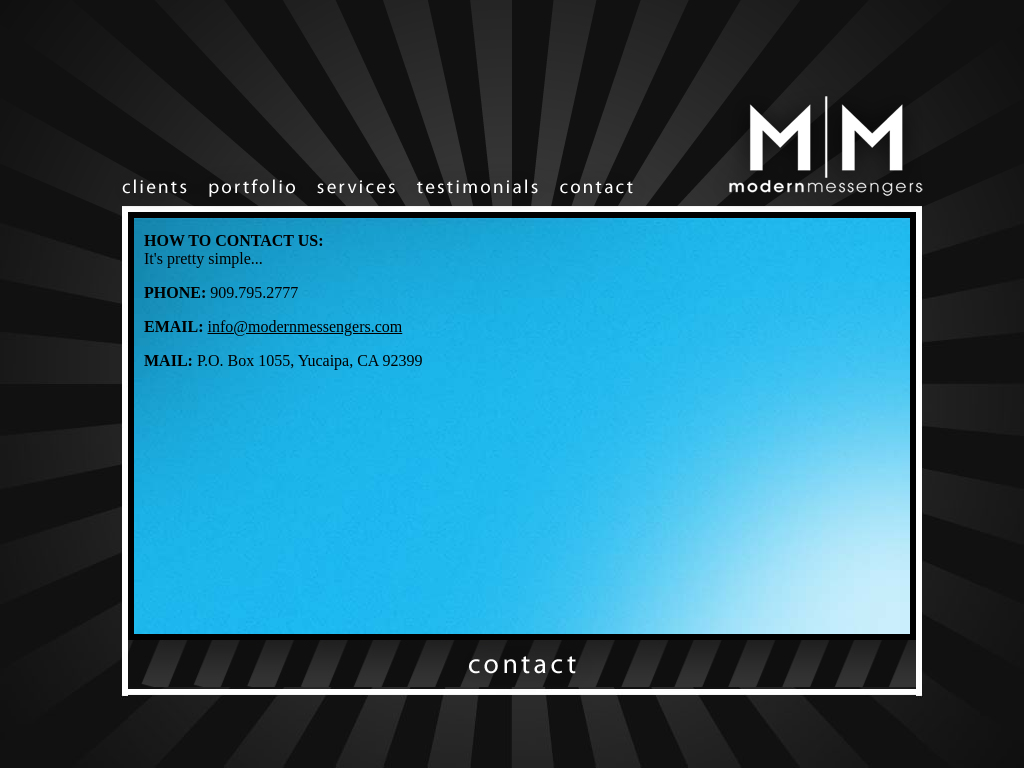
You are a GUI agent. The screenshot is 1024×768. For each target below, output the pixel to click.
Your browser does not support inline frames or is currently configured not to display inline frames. (522, 426)
